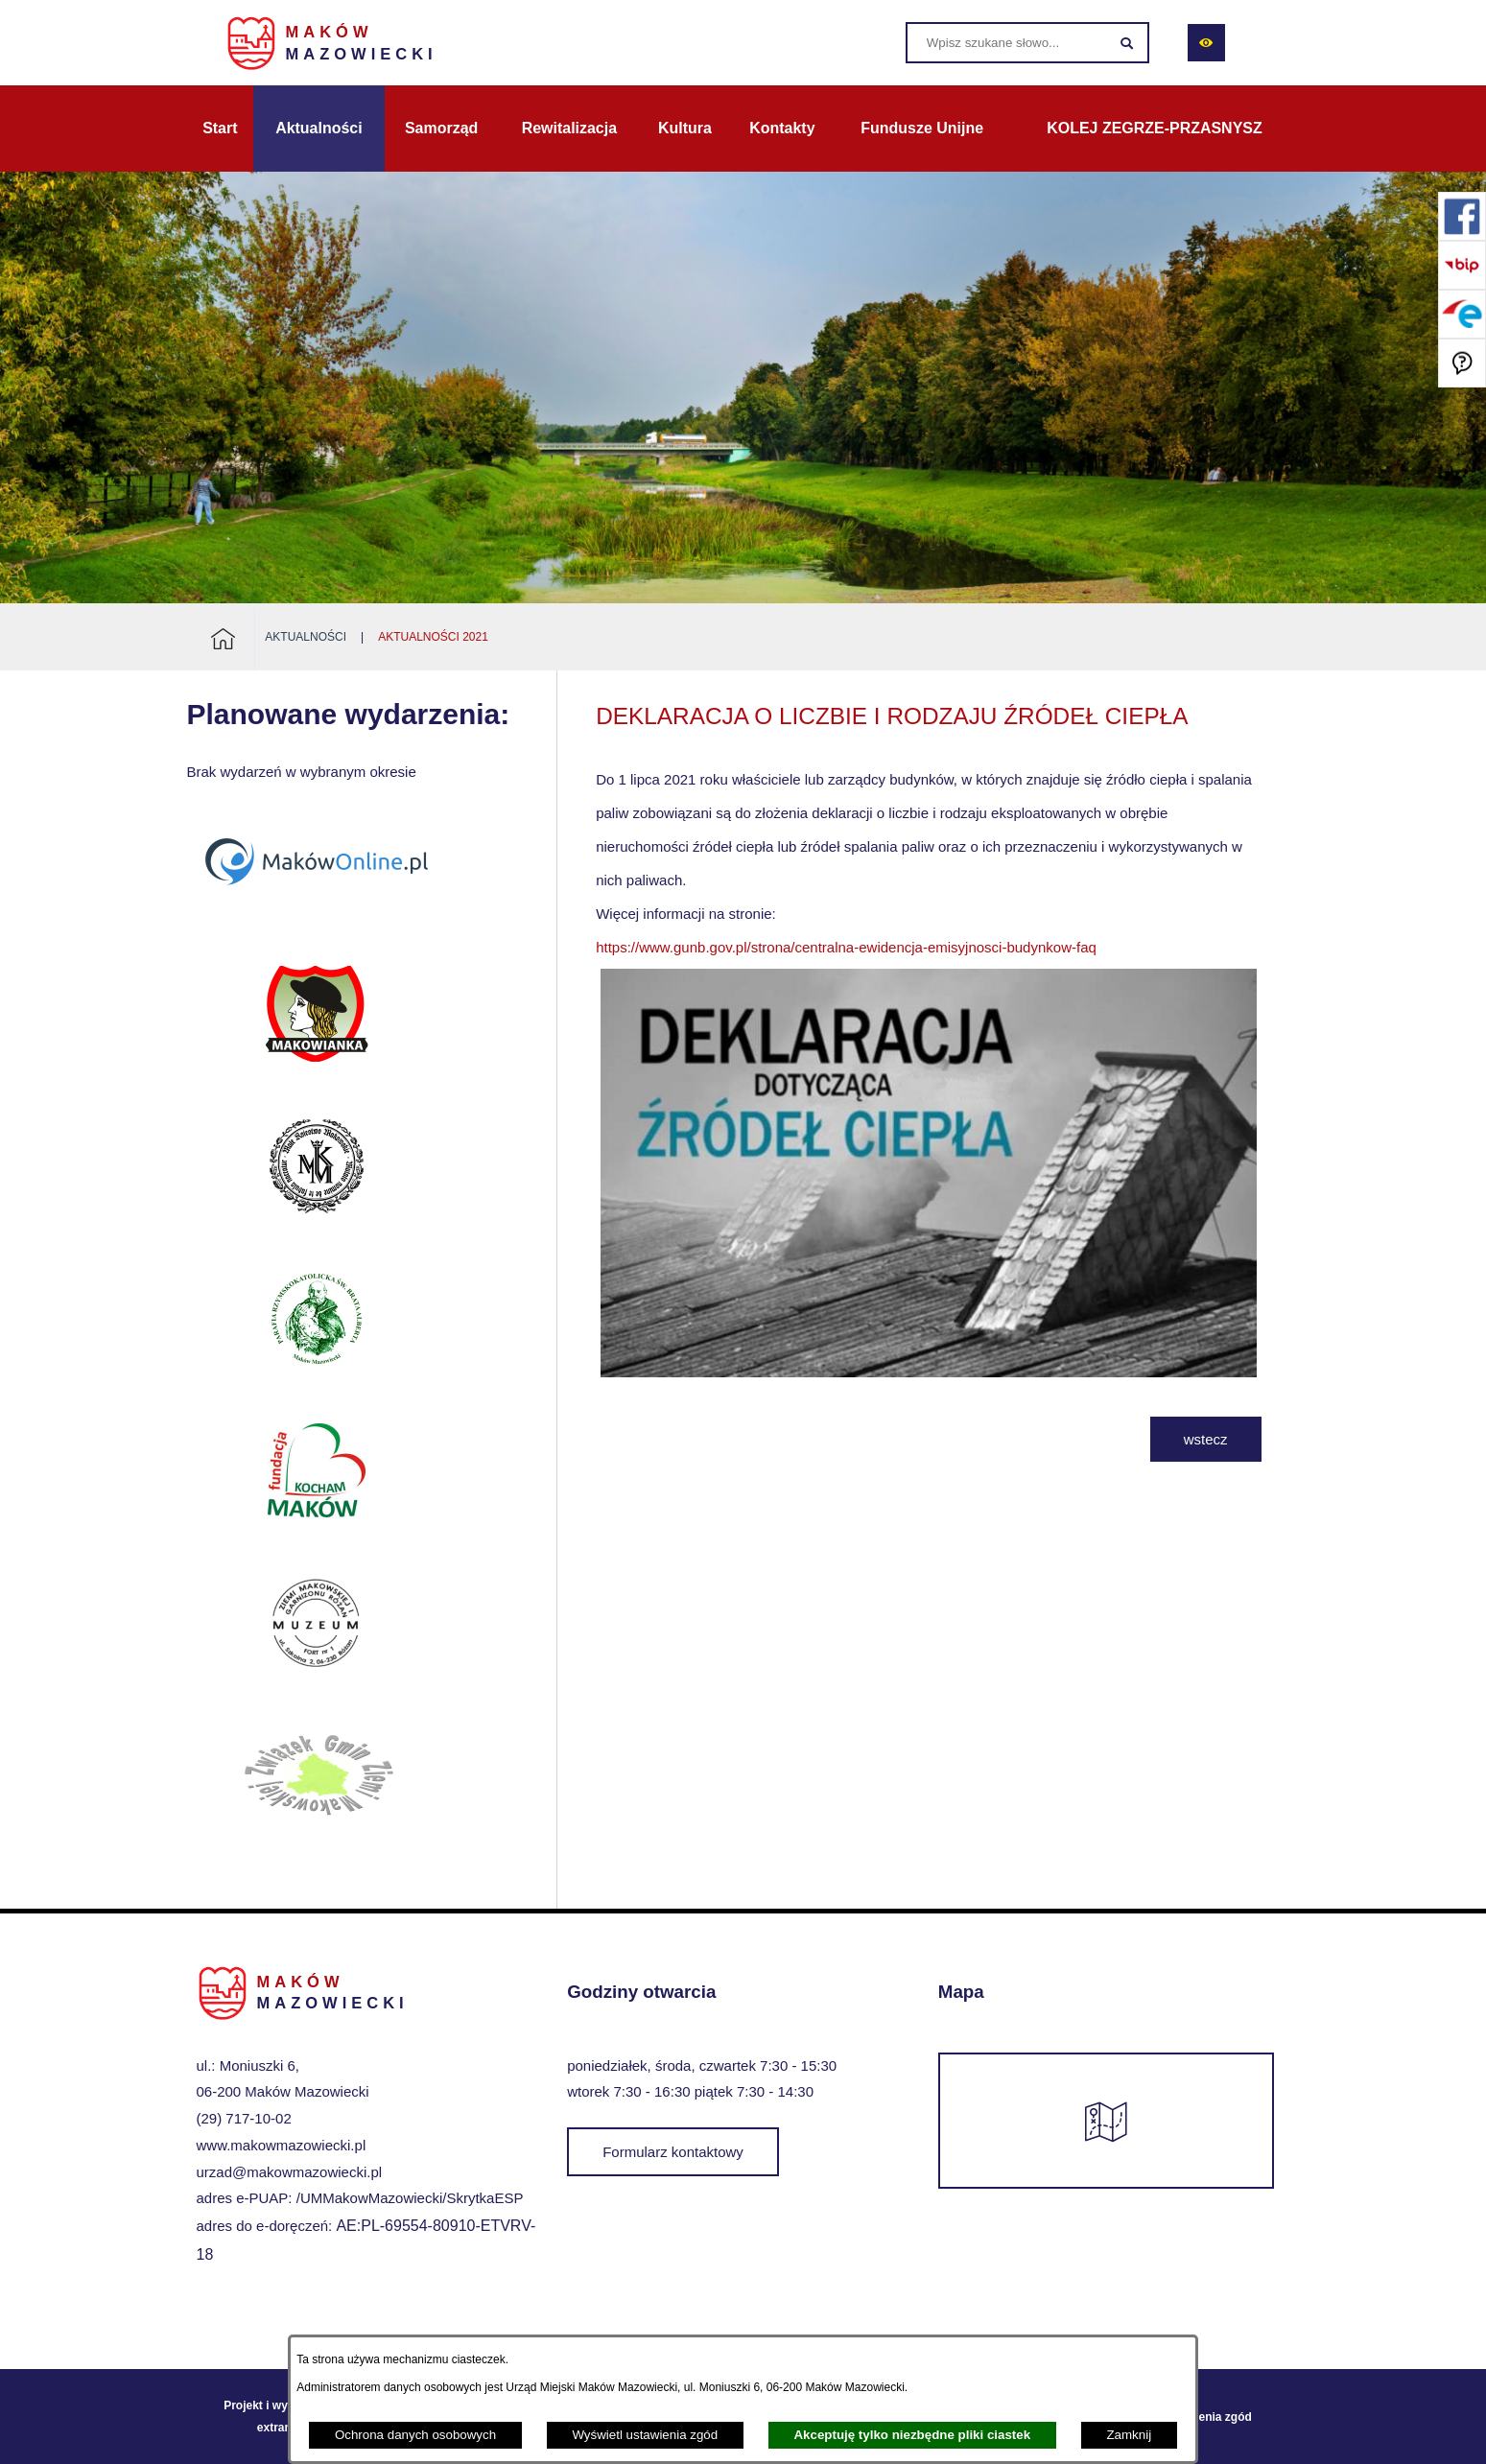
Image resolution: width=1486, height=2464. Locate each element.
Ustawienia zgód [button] (1207, 2417)
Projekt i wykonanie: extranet (279, 2416)
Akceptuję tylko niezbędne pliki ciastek (911, 2435)
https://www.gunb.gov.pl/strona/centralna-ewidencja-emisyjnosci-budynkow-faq (846, 947)
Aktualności (305, 637)
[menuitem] (220, 128)
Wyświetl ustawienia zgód (645, 2435)
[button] (928, 1372)
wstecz (1206, 1439)
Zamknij (1128, 2435)
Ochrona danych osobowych (415, 2435)
